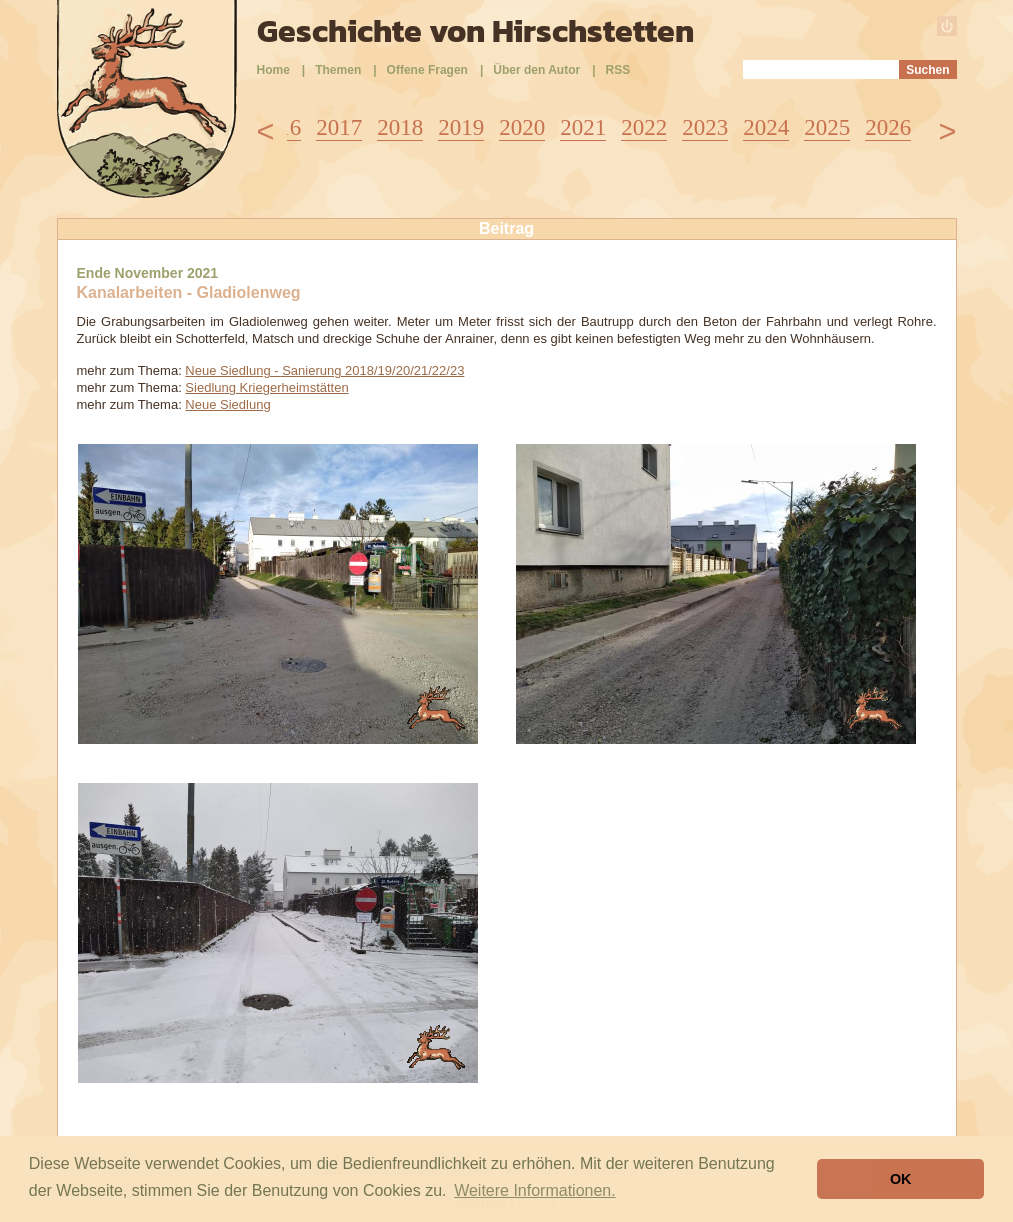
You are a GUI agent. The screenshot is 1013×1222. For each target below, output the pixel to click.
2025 (827, 127)
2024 (766, 127)
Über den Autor (536, 70)
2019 (461, 127)
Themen (338, 70)
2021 (583, 127)
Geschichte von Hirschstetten (475, 31)
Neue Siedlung (227, 404)
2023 (705, 127)
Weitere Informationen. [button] (535, 1190)
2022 (644, 127)
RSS (618, 70)
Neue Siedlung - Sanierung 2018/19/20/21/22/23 (324, 370)
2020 (522, 127)
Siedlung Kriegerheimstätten (266, 387)
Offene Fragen (427, 70)
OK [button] (901, 1179)
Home (273, 70)
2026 (888, 127)
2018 (400, 127)
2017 (339, 127)
